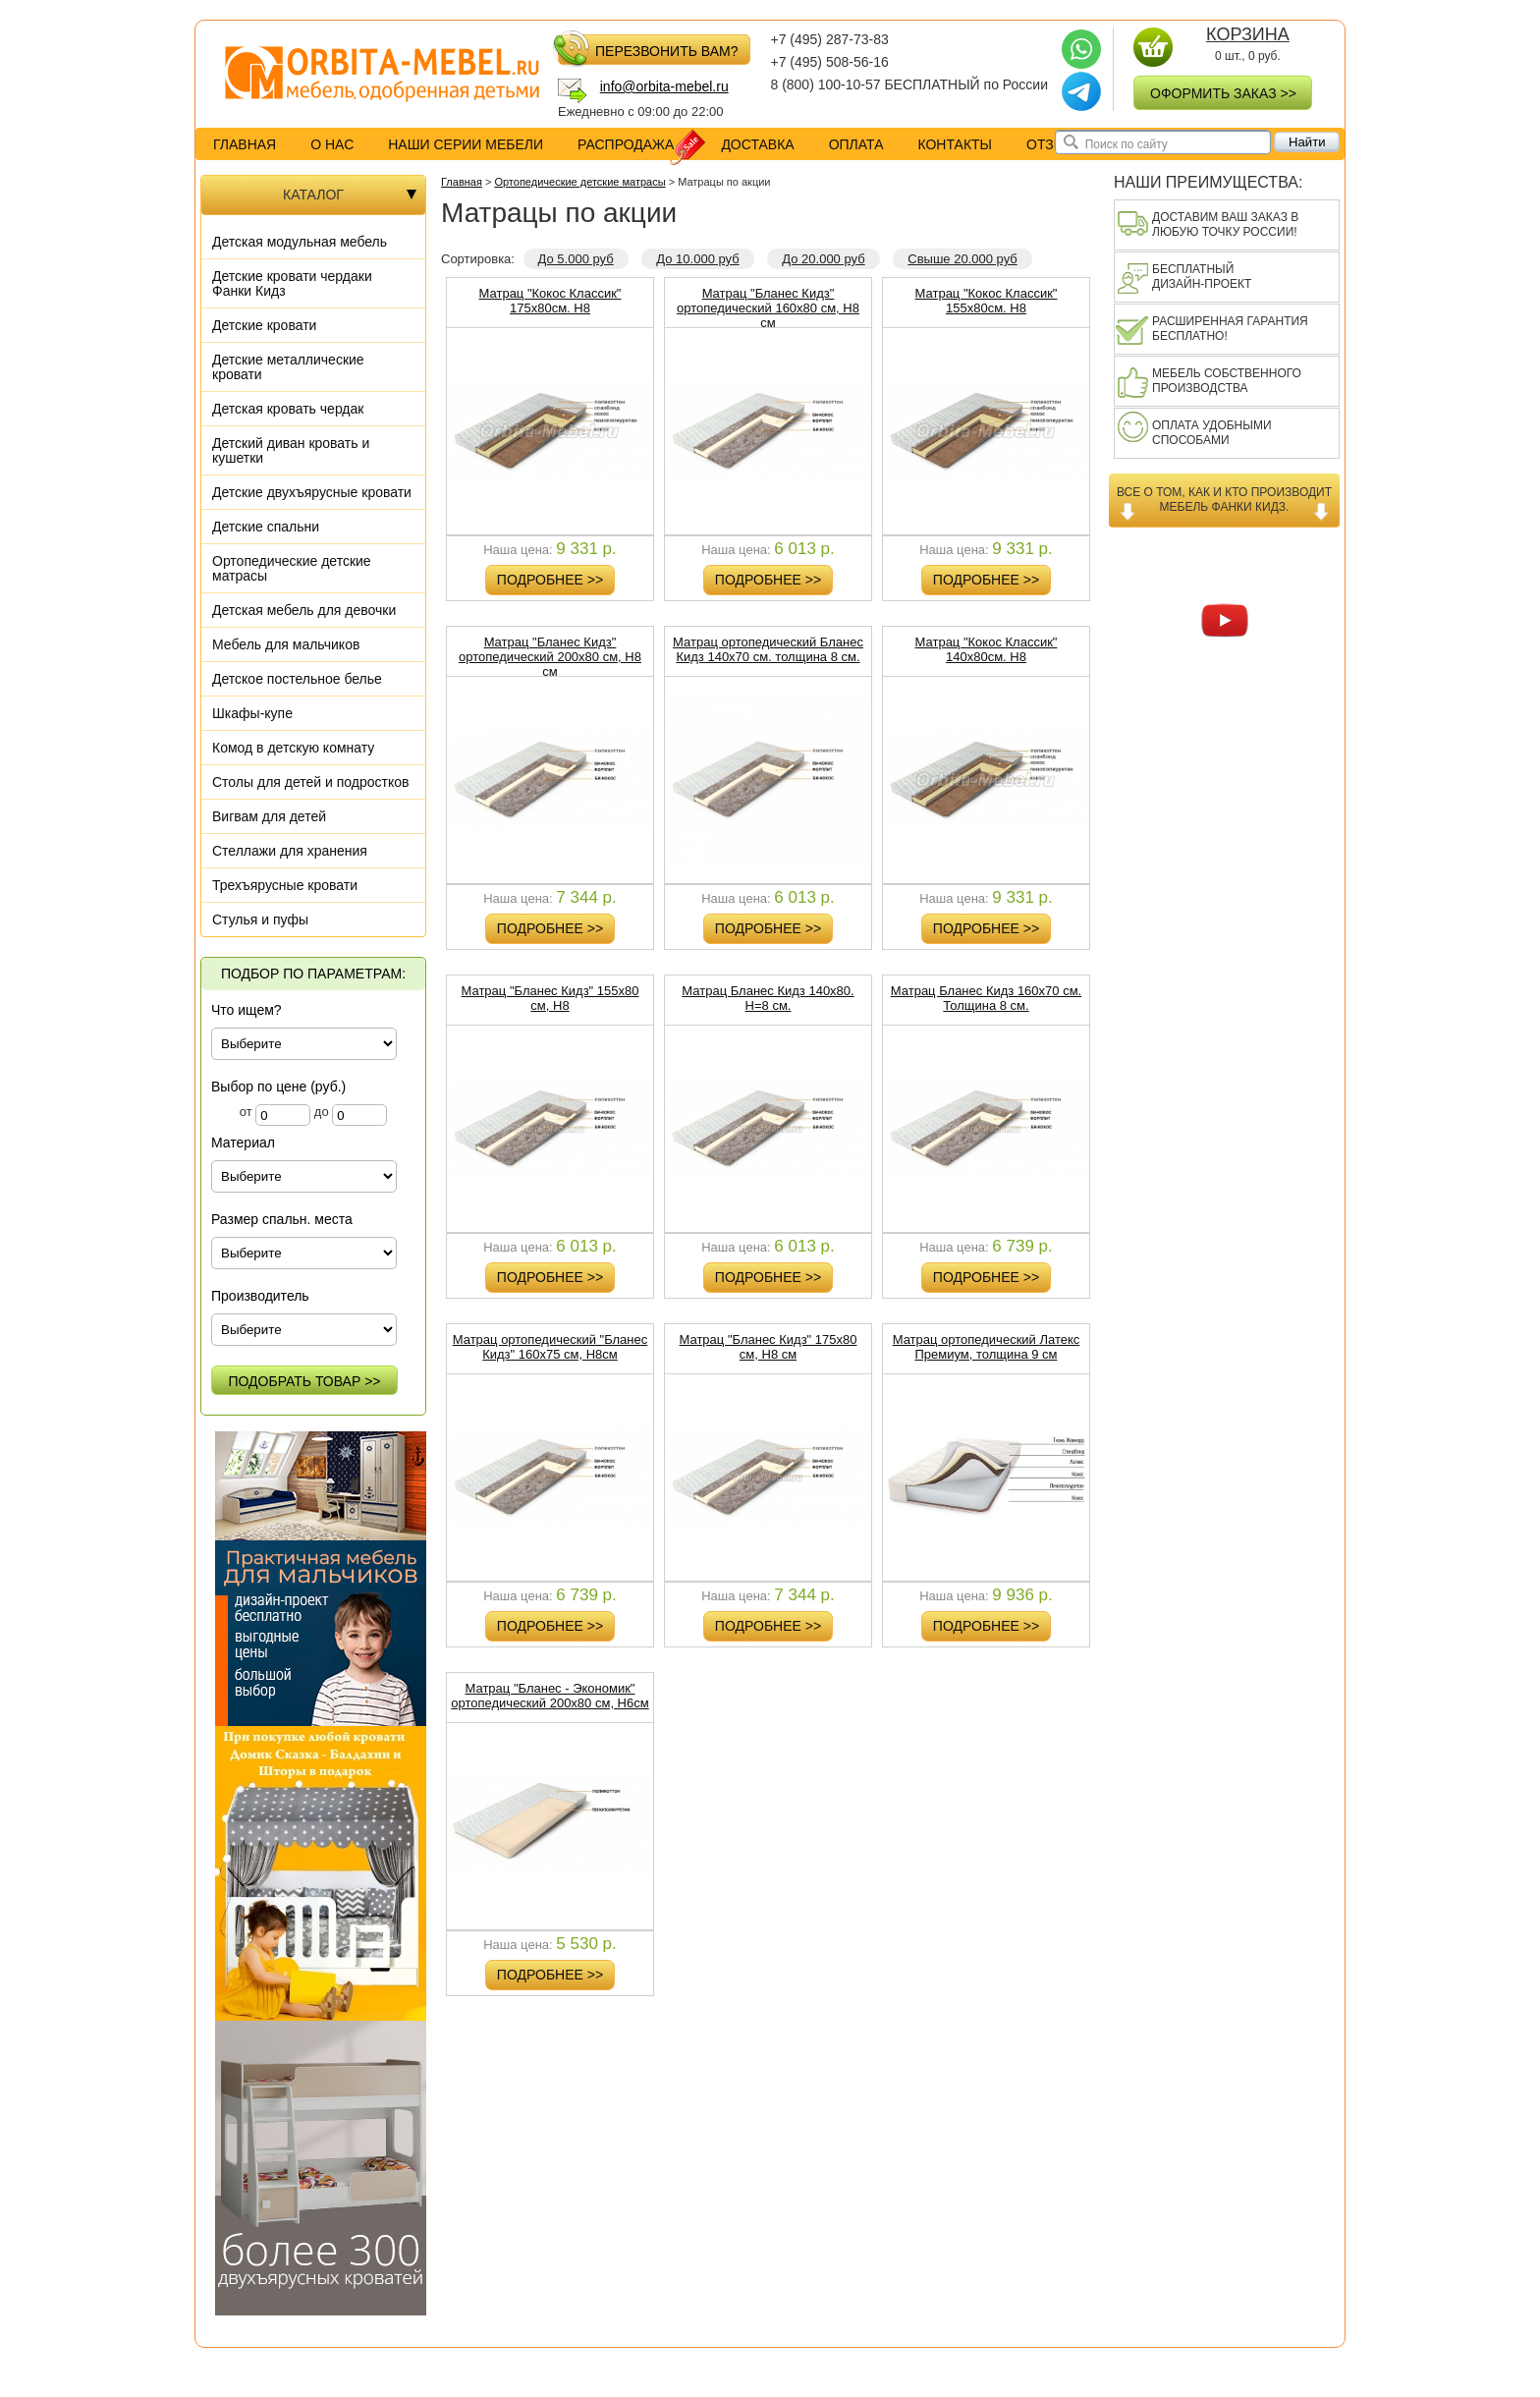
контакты (954, 144)
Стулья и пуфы (260, 919)
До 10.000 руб (697, 258)
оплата (856, 144)
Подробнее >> (550, 579)
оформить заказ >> (1223, 93)
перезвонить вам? (648, 49)
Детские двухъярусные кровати (312, 492)
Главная (244, 144)
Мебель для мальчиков (285, 644)
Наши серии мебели (465, 144)
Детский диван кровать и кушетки (290, 450)
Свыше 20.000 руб (962, 258)
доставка (757, 144)
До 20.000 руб (823, 258)
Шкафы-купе (252, 713)
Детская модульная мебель (299, 242)
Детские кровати (264, 325)
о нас (332, 144)
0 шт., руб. (1247, 45)
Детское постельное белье (297, 679)
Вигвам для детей (269, 816)
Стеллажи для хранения (289, 851)
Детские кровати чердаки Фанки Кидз (292, 283)
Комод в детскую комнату (293, 747)
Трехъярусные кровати (285, 885)
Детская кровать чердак (287, 409)
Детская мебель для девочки (304, 610)
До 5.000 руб (576, 258)
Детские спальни (265, 526)
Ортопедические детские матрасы (291, 568)
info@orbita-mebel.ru (664, 86)
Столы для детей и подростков (310, 782)
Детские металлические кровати (288, 367)
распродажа (640, 145)
